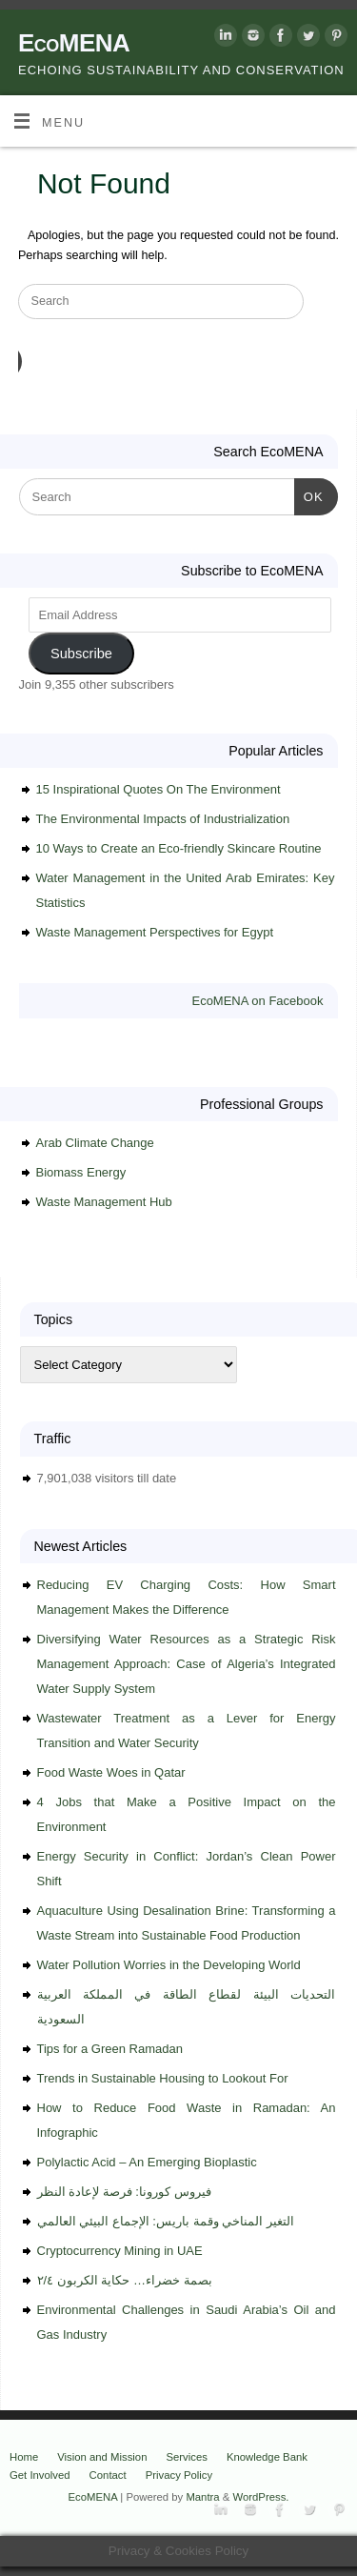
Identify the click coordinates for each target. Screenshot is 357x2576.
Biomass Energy (81, 1172)
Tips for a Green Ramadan (110, 2049)
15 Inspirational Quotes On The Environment (158, 789)
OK (309, 495)
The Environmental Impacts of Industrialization (163, 819)
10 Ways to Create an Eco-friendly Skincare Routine (179, 848)
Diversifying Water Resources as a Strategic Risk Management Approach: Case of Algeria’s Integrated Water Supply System (186, 1664)
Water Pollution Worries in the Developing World (169, 1965)
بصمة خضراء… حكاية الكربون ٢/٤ (124, 2280)
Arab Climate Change (95, 1143)
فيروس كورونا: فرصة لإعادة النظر (124, 2191)
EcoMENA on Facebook (257, 1001)
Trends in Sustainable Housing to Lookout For (162, 2078)
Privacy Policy (179, 2475)
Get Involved (40, 2475)
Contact (108, 2475)
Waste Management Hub (104, 1202)
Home (24, 2457)
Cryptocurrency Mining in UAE (120, 2251)
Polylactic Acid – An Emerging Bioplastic (147, 2162)
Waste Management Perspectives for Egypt (155, 932)
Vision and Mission (102, 2457)
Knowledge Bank (267, 2457)
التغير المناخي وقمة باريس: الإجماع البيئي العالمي (165, 2221)
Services (186, 2457)
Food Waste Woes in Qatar (111, 1772)
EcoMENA (73, 43)
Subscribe (81, 653)
